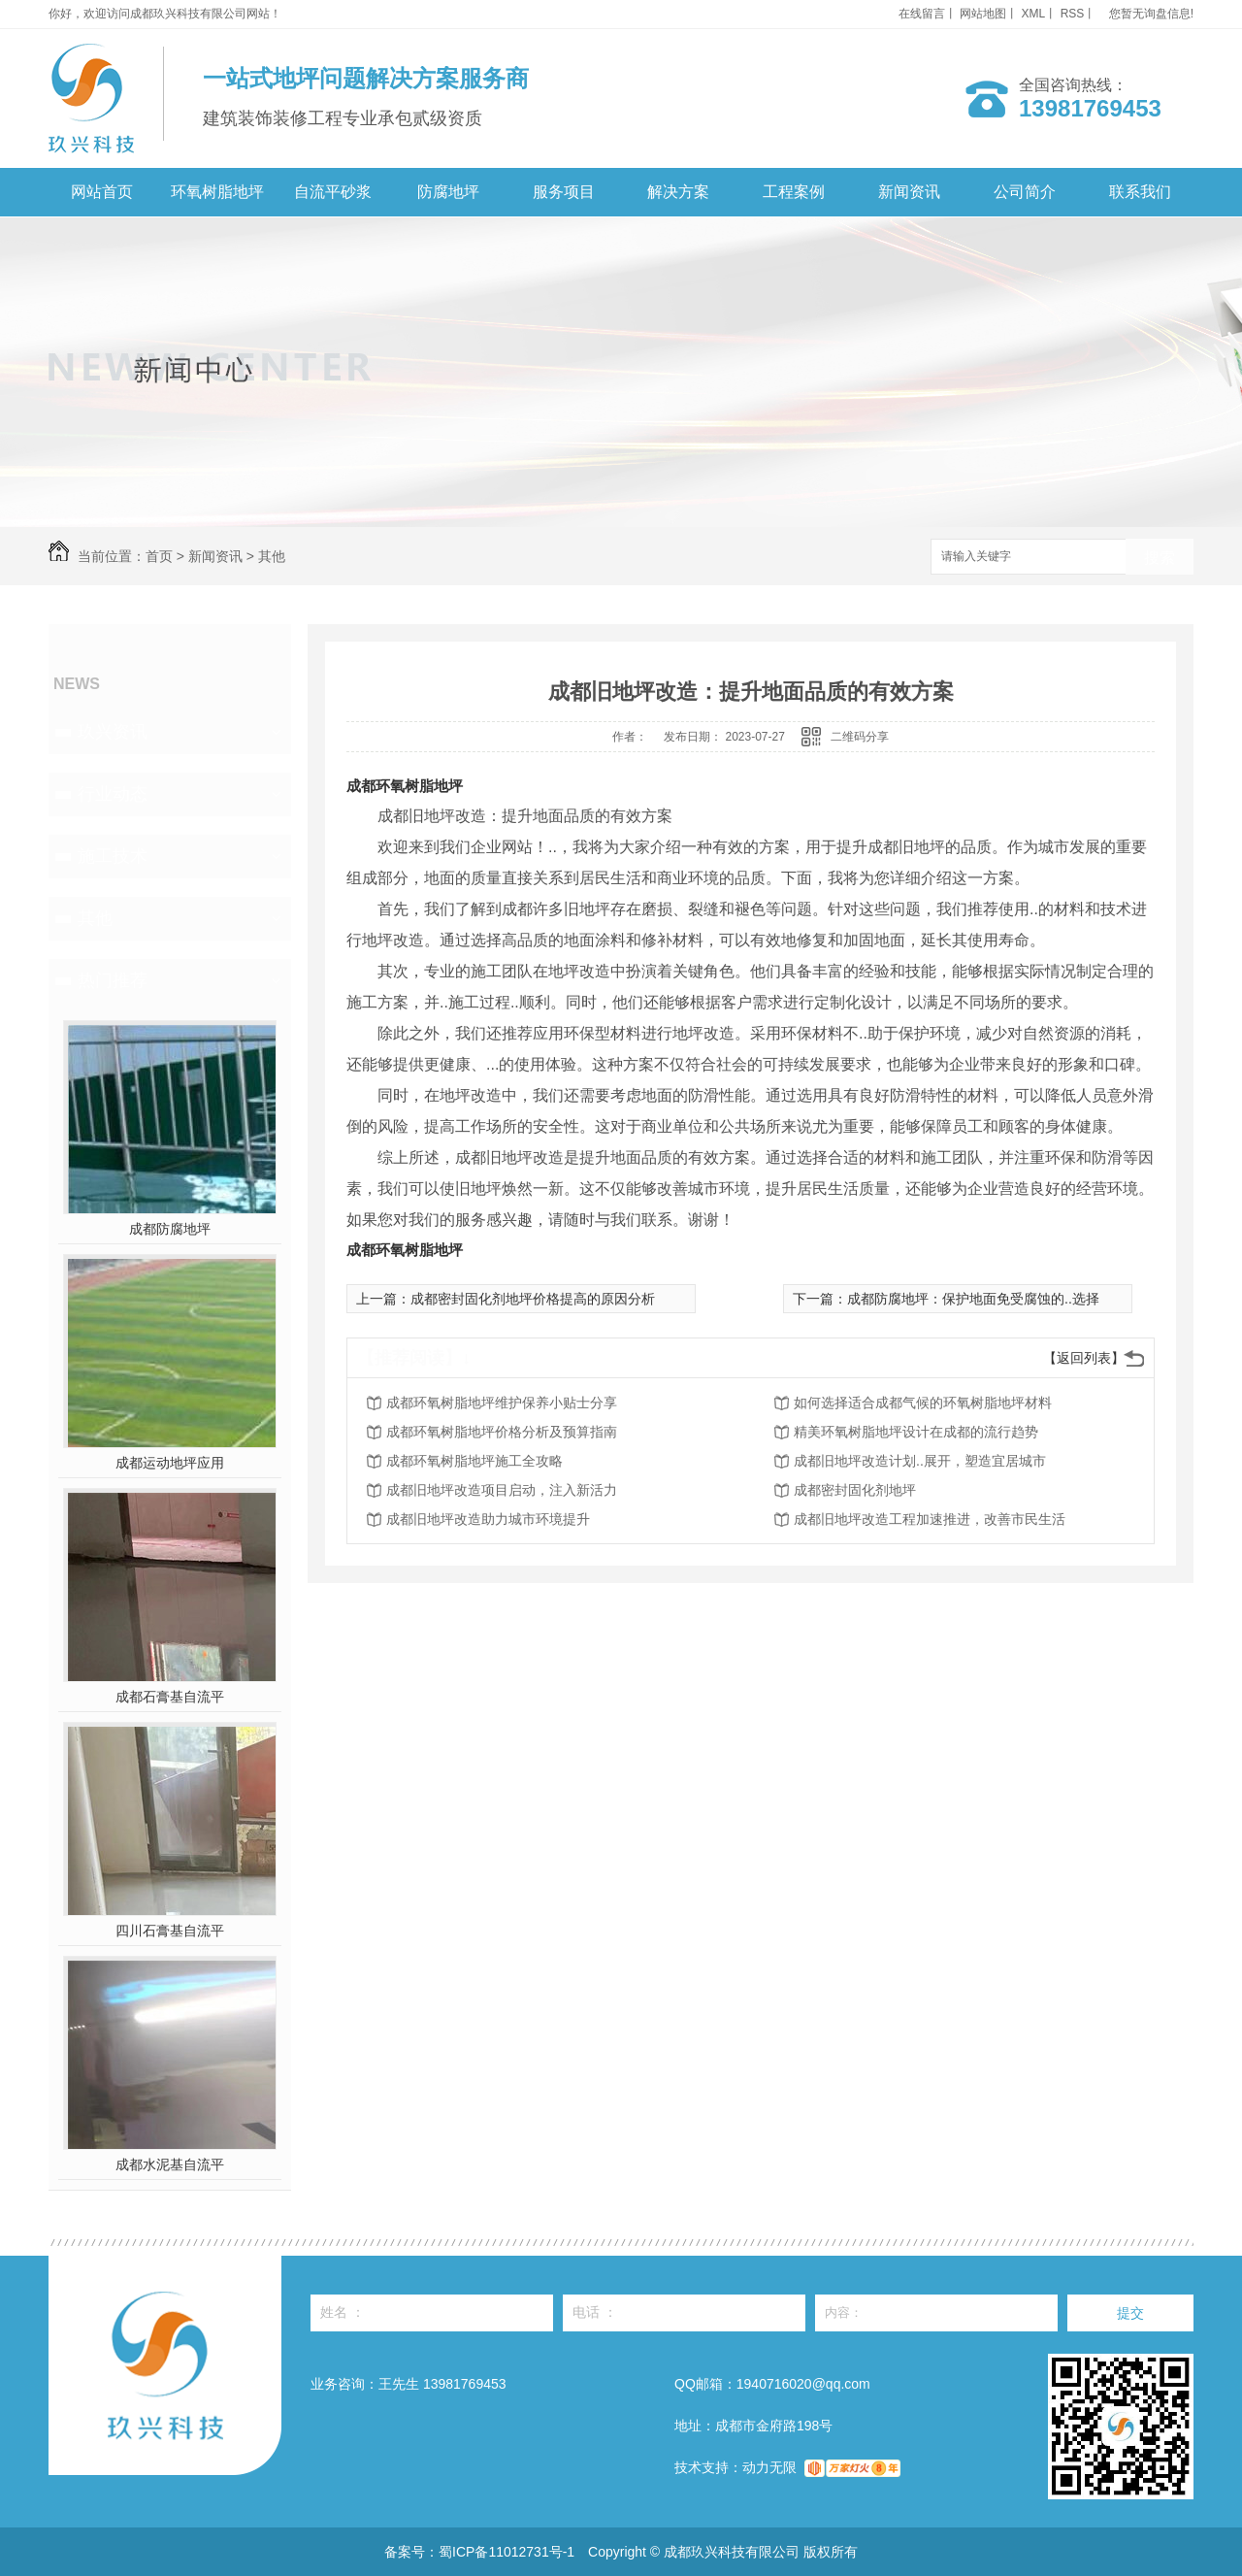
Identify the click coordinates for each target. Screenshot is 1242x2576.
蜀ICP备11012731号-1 (506, 2551)
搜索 (1159, 557)
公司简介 (1025, 191)
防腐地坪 (448, 191)
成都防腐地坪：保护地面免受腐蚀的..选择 (973, 1298)
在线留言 (922, 13)
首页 (159, 556)
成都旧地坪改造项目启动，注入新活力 (501, 1490)
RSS (1073, 13)
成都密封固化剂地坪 (855, 1490)
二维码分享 (860, 736)
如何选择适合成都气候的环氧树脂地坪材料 (923, 1402)
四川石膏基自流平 (169, 1930)
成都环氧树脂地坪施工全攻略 (474, 1461)
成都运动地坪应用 (169, 1462)
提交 (1130, 2313)
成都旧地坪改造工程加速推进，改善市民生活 (929, 1519)
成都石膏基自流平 (169, 1696)
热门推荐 (112, 980)
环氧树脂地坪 (217, 191)
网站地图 (983, 13)
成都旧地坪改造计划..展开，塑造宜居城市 (920, 1461)
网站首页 (102, 191)
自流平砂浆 (333, 191)
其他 (271, 556)
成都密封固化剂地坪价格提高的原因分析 (532, 1298)
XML (1034, 13)
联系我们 (1140, 191)
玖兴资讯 (112, 732)
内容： (936, 2313)
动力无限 (769, 2467)
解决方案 (678, 191)
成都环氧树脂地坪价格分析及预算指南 (501, 1431)
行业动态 (112, 794)
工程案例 (794, 191)
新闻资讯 (909, 191)
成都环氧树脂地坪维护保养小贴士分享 (501, 1402)
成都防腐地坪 (170, 1229)
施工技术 (112, 856)
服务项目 (564, 191)
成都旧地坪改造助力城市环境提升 (488, 1519)
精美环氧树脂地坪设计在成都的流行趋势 (916, 1431)
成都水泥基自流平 (169, 2164)
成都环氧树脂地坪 (404, 785)
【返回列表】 (1084, 1358)
